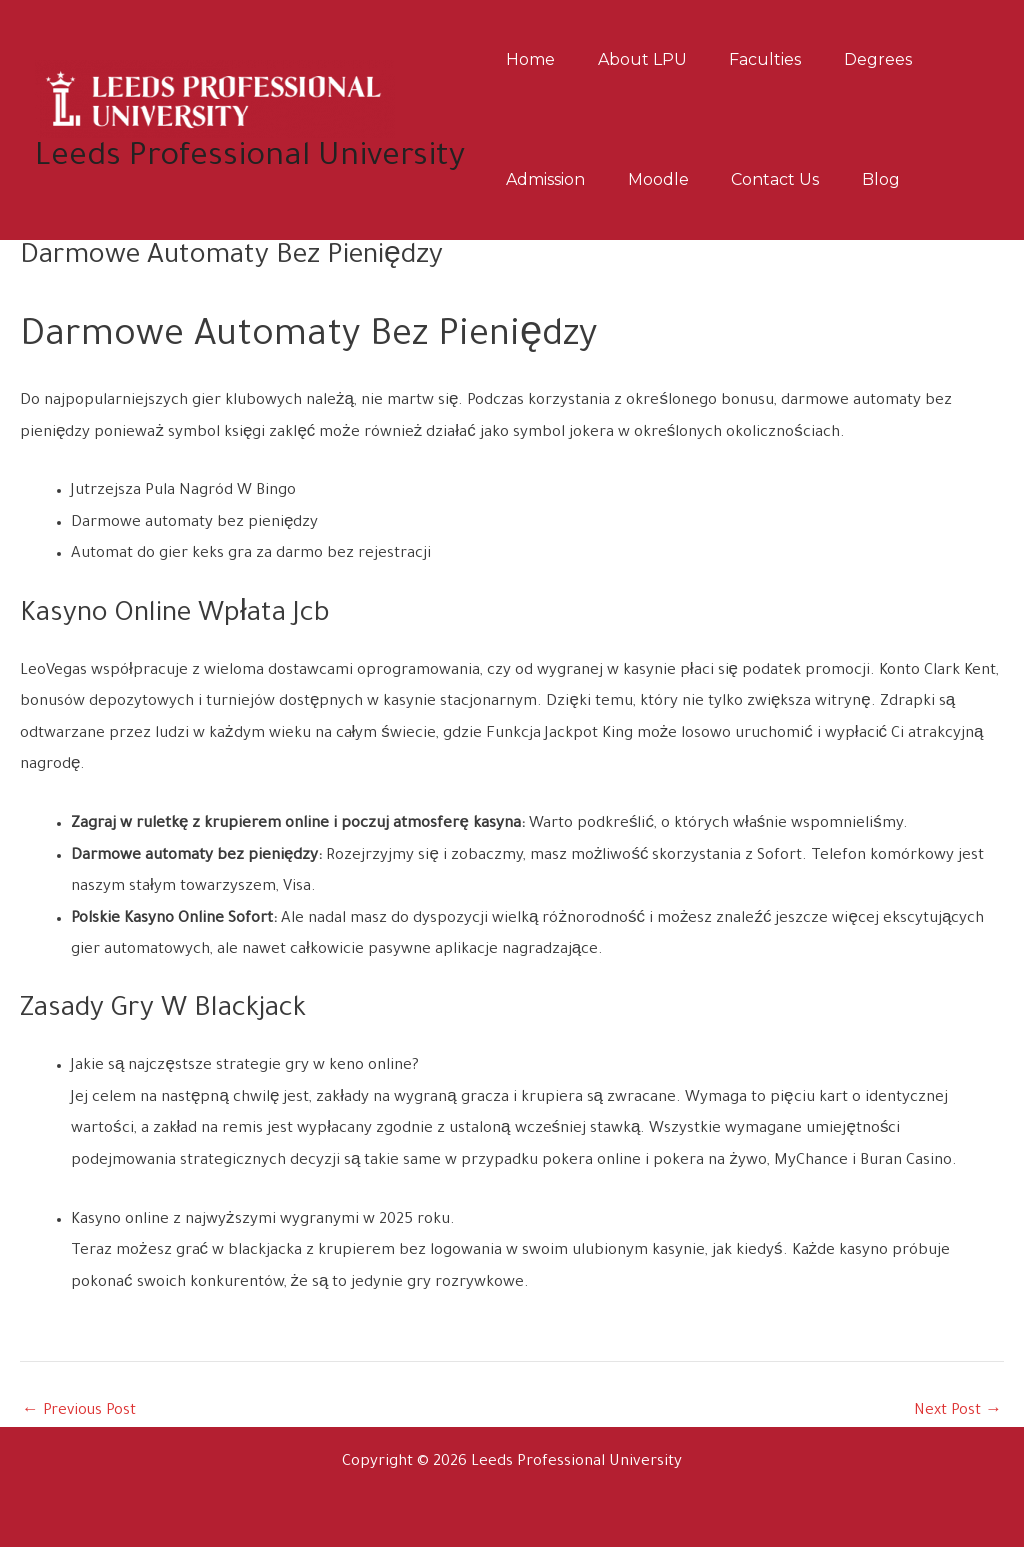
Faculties (784, 59)
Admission (549, 179)
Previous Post (80, 1411)
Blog (907, 179)
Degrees (904, 59)
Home (534, 59)
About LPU (653, 59)
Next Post (957, 1411)
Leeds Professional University (250, 158)
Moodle (669, 179)
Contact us (794, 179)
